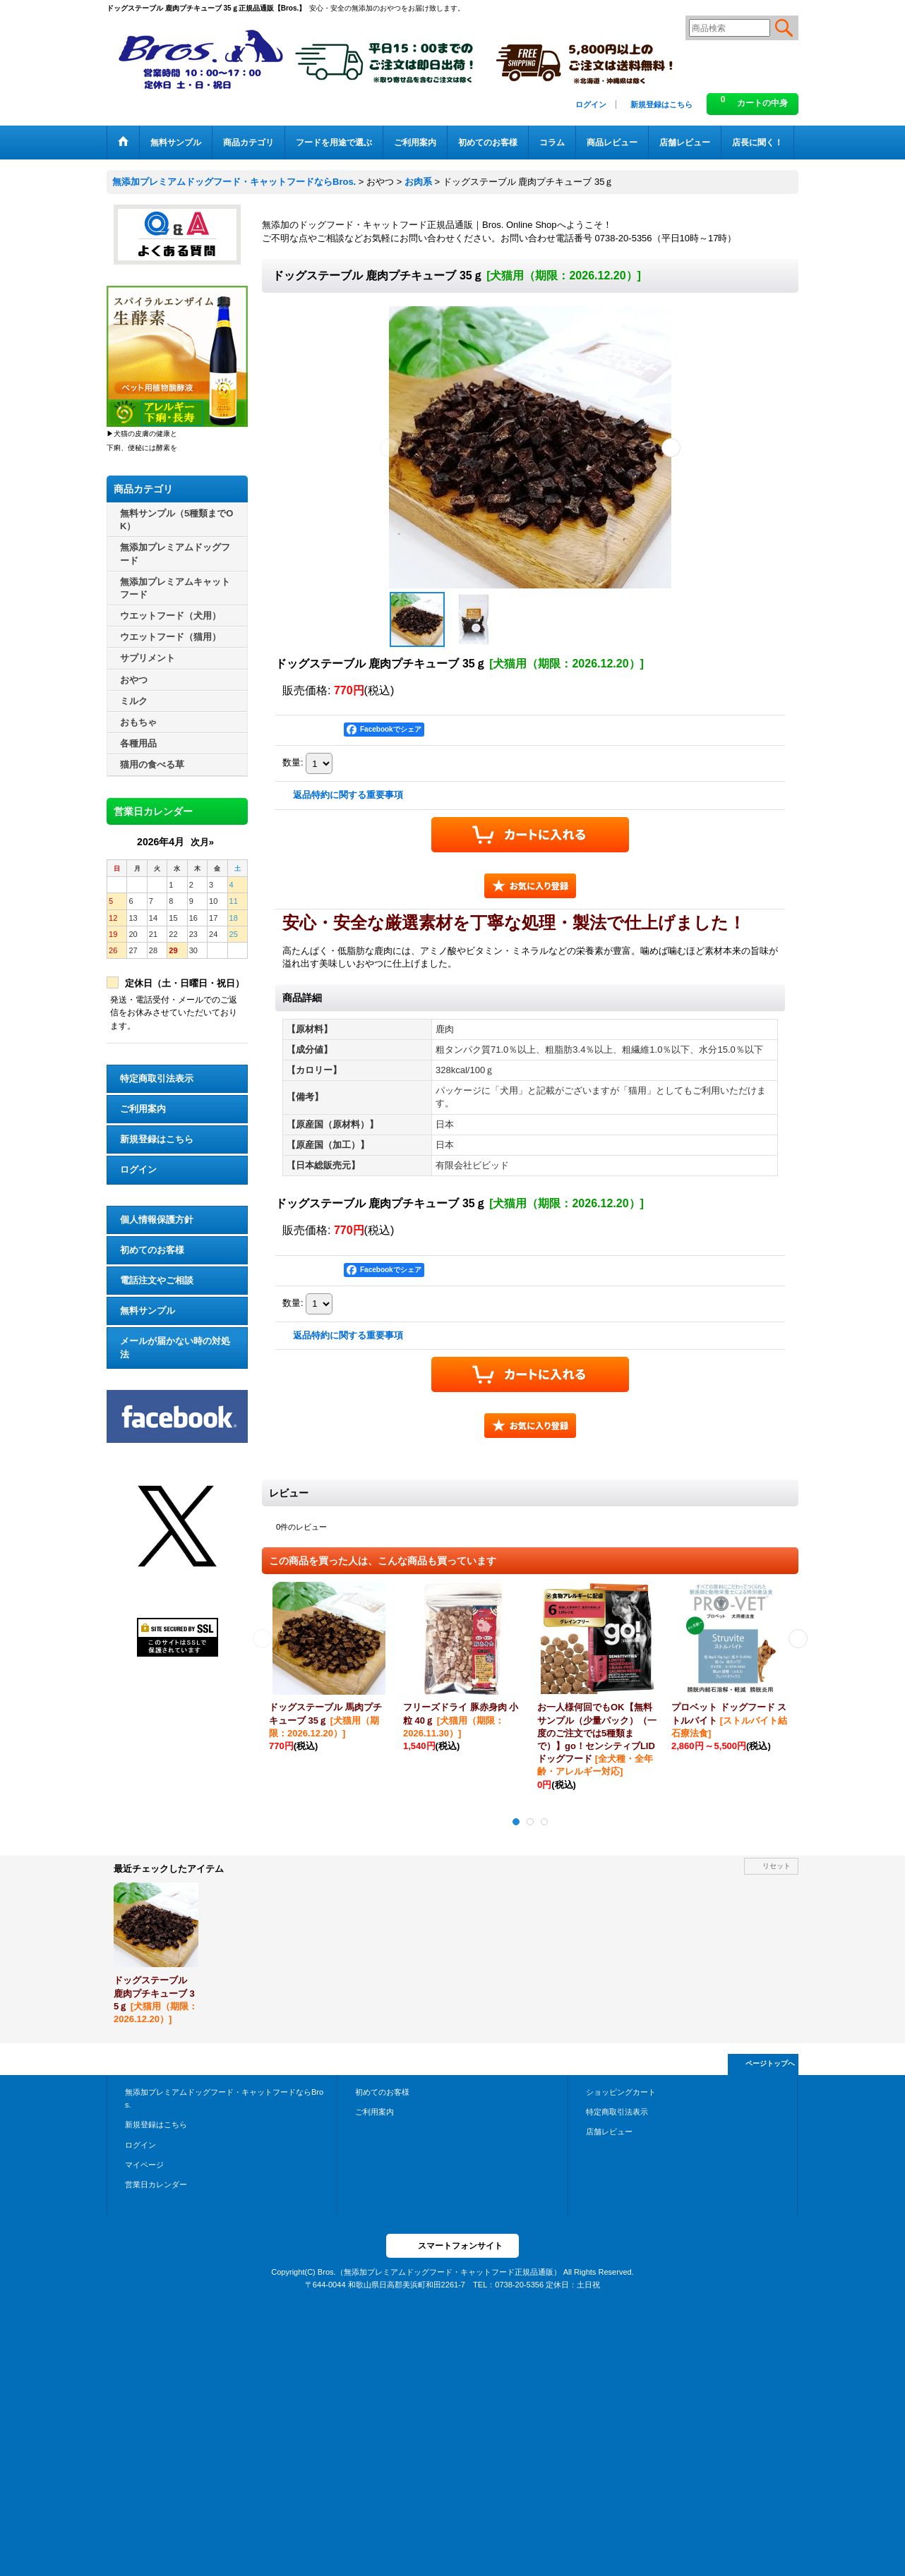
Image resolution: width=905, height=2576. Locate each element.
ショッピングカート (621, 2092)
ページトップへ (770, 2063)
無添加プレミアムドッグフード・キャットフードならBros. (224, 2098)
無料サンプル (147, 1310)
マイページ (144, 2164)
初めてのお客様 (152, 1250)
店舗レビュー (609, 2131)
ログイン (590, 104)
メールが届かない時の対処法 (175, 1347)
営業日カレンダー (156, 2184)
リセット (776, 1866)
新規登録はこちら (661, 104)
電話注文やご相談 (156, 1280)
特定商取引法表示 (156, 1078)
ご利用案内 (143, 1108)
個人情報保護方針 (156, 1219)
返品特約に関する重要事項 (348, 795)
